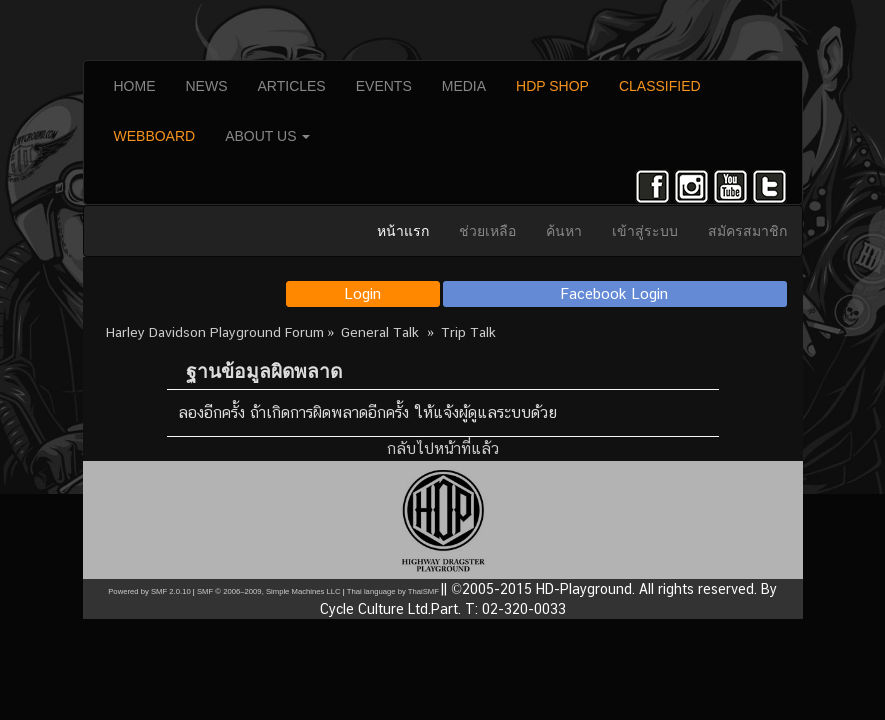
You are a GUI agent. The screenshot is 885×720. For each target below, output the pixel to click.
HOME (135, 86)
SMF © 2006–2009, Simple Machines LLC (269, 591)
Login (362, 293)
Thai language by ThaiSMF (393, 591)
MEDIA (464, 86)
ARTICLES (292, 86)
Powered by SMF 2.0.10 (149, 591)
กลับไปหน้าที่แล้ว (443, 448)
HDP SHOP (552, 86)
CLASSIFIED (660, 86)
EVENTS (384, 86)
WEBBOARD (155, 136)
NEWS (207, 86)
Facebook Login (614, 293)
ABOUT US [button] (267, 136)
